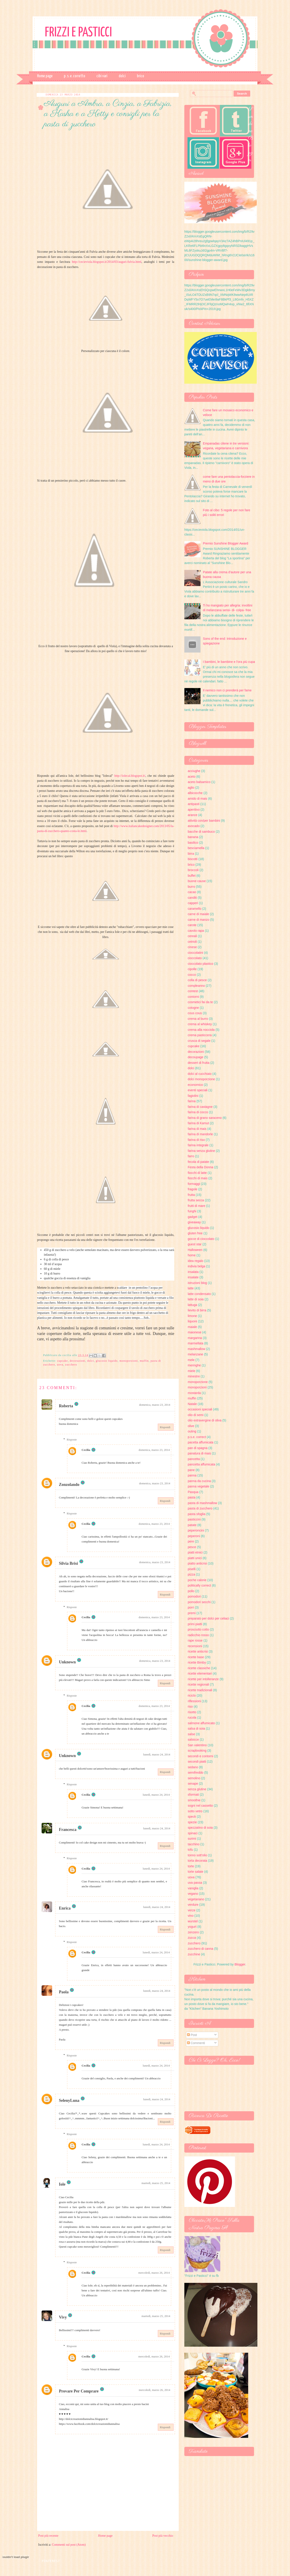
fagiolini (193, 1096)
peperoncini (196, 1530)
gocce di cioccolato (201, 1239)
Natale (192, 1404)
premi (192, 1613)
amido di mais (197, 798)
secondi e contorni (200, 1756)
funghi (192, 1211)
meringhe (194, 1365)
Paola (64, 1992)
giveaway (194, 1222)
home (192, 1255)
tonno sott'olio (197, 1855)
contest (193, 991)
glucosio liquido (107, 1360)
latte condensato (199, 1294)
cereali (192, 936)
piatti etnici (195, 1552)
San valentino (197, 1745)
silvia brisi (68, 1563)
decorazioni (77, 1360)
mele (191, 1360)
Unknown (67, 1662)
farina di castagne (200, 1107)
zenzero (193, 1932)
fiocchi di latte (197, 1173)
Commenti (196, 2043)
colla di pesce (197, 980)
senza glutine (197, 1789)
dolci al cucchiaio (200, 1074)
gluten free (195, 1233)
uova (60, 1364)
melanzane (195, 1354)
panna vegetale (198, 1486)
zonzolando (69, 1484)
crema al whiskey (200, 1024)
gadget (192, 1217)
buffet (192, 875)
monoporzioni (129, 1360)
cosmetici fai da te (200, 1002)
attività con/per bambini (204, 820)
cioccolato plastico (200, 963)
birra (191, 853)
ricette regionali (198, 1684)
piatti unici (195, 1558)
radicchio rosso (198, 1635)
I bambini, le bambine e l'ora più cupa (229, 662)
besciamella (196, 848)
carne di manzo (198, 919)
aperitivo (194, 809)
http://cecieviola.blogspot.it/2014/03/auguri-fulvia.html (106, 261)
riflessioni (194, 1701)
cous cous (195, 1013)
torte (191, 1866)
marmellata (195, 1343)
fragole (192, 1189)
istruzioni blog (197, 1283)
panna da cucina (199, 1481)
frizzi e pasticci (78, 33)
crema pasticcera (200, 1035)
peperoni (194, 1536)
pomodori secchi (199, 1602)
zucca (192, 1937)
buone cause (197, 881)
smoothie (194, 1800)
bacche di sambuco (201, 831)
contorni (193, 996)
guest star (194, 1244)
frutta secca (196, 1200)
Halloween (195, 1250)
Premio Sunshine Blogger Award (225, 543)
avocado (194, 826)
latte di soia (196, 1299)
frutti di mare (196, 1206)
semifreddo (195, 1772)
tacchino (193, 1844)
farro (191, 1156)
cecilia (86, 1450)
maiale (192, 1327)
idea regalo (195, 1261)
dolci (122, 76)
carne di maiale (198, 914)
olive (191, 1426)
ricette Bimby (197, 1662)
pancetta (194, 1459)
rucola (192, 1717)
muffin (144, 1360)
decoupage (195, 1057)
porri (191, 1607)
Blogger (239, 1964)
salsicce (193, 1739)
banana (193, 837)
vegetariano (196, 1899)
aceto (191, 776)
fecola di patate (198, 1162)
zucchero (71, 1364)
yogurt (192, 1926)
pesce (192, 1547)
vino (191, 1915)
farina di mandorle (200, 1134)
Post (192, 2035)
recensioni (195, 1646)
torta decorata (197, 1860)
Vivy (63, 2317)
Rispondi (165, 1427)
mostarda (194, 1393)
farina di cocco (198, 1112)
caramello (194, 908)
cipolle (192, 969)
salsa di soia (196, 1728)
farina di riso (196, 1140)
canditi (192, 897)
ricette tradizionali (200, 1690)
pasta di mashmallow (202, 1503)
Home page (45, 76)
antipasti (193, 804)
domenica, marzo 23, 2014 (154, 1404)
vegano (193, 1893)
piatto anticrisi (197, 1563)
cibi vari (101, 76)
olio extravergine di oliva (204, 1420)
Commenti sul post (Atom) (69, 2544)
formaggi (194, 1184)
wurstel (193, 1921)
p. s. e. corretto (74, 76)
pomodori (194, 1596)
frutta (191, 1195)
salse (191, 1734)
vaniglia (193, 1888)
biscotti (193, 859)
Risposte (72, 1439)
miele (191, 1371)
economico (195, 1085)
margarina (195, 1338)
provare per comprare (79, 2391)
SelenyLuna (69, 2100)
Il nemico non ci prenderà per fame (227, 690)
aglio (191, 787)
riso (190, 1706)
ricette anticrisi (198, 1651)
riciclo (192, 1695)
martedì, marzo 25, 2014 (156, 2183)
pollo (191, 1591)
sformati (193, 1794)
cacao (192, 892)
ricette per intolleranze (203, 1679)
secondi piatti (197, 1761)
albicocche (195, 793)
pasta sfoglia (196, 1514)
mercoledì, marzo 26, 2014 (154, 2272)
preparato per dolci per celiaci (208, 1618)
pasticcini (194, 1519)
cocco (192, 974)
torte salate (195, 1871)
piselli (192, 1569)
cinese (192, 947)
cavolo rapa (196, 930)
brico (140, 76)
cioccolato (195, 958)
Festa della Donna (200, 1167)
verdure (193, 1904)
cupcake (62, 1360)
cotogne (193, 1007)
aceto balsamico (199, 782)
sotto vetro (195, 1811)
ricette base (196, 1657)
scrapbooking (197, 1750)
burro (191, 886)
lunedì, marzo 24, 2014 (156, 1754)
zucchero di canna (200, 1948)
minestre (194, 1376)
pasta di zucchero (200, 1508)
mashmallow (196, 1349)
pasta (191, 1497)
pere (191, 1541)
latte (191, 1288)
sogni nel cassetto (200, 1805)
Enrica (65, 1908)
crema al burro (198, 1018)
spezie (192, 1822)
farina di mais (197, 1129)
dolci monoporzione (201, 1079)
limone (192, 1316)
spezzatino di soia (200, 1827)
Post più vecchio (162, 2535)
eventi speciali (197, 1090)
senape (193, 1783)
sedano (193, 1767)
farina (192, 1101)
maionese (194, 1332)
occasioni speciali (200, 1409)
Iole (62, 2184)
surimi (192, 1838)
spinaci (193, 1833)
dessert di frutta (199, 1062)
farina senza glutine (201, 1151)
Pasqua (193, 1492)
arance (192, 815)
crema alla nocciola (201, 1029)
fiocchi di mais (197, 1178)
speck (192, 1816)
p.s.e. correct (197, 1437)
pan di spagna (197, 1448)
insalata (193, 1272)
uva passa (195, 1882)
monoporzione (198, 1382)
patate (192, 1525)
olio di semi (195, 1415)
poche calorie (197, 1580)
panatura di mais (199, 1453)
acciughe (194, 771)
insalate (193, 1277)
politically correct (199, 1585)
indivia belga (196, 1266)
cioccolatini (195, 952)
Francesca (67, 1829)
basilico (193, 842)
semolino (194, 1778)
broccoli (193, 870)
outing (192, 1431)
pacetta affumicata (200, 1442)
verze (191, 1910)
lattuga (192, 1305)
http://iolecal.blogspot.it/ (129, 775)
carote (192, 925)
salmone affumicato (201, 1723)
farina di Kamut (198, 1123)
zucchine (194, 1954)
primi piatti (195, 1624)
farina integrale (198, 1145)
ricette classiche (199, 1668)
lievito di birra (197, 1310)
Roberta (66, 1406)
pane (191, 1470)
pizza (191, 1574)
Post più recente (48, 2535)
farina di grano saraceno (205, 1118)
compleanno (196, 985)
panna (192, 1475)
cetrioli (192, 941)
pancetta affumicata (201, 1464)
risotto (192, 1712)
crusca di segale (199, 1040)
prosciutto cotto (198, 1629)
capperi (193, 903)
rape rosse (195, 1640)
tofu (190, 1849)
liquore (192, 1321)
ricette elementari (200, 1673)
